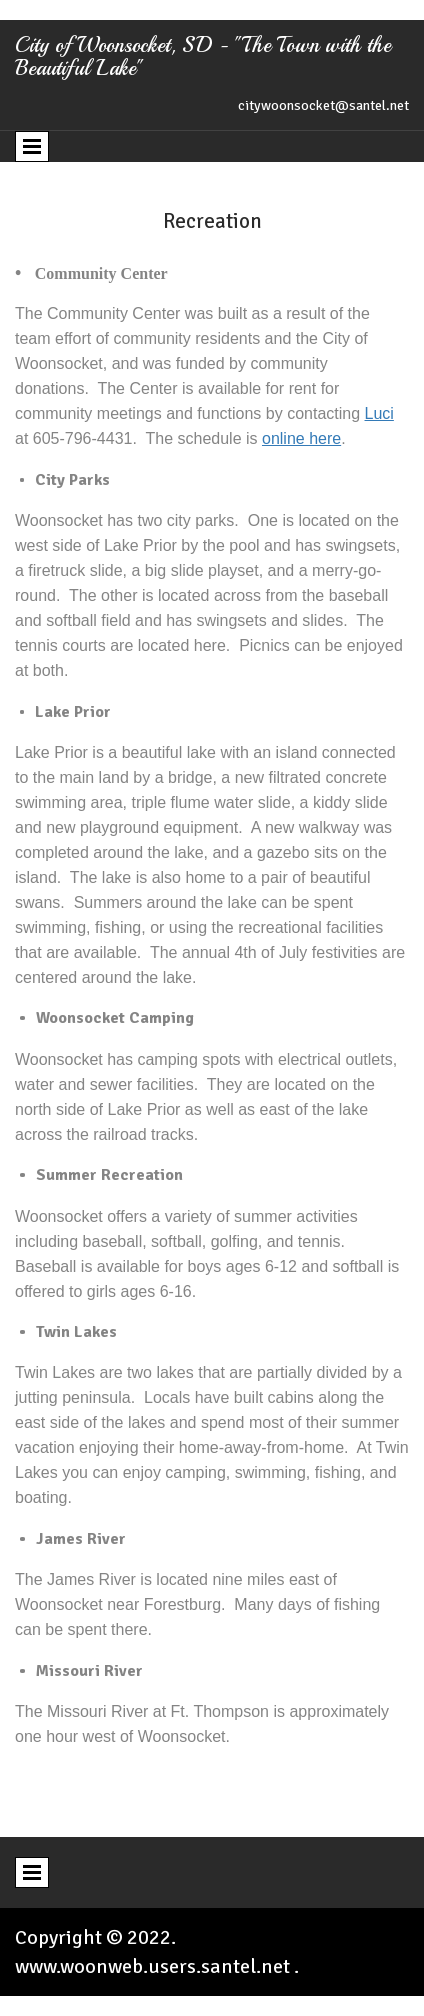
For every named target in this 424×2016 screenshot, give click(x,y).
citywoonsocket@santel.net (323, 105)
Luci (379, 413)
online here (301, 438)
